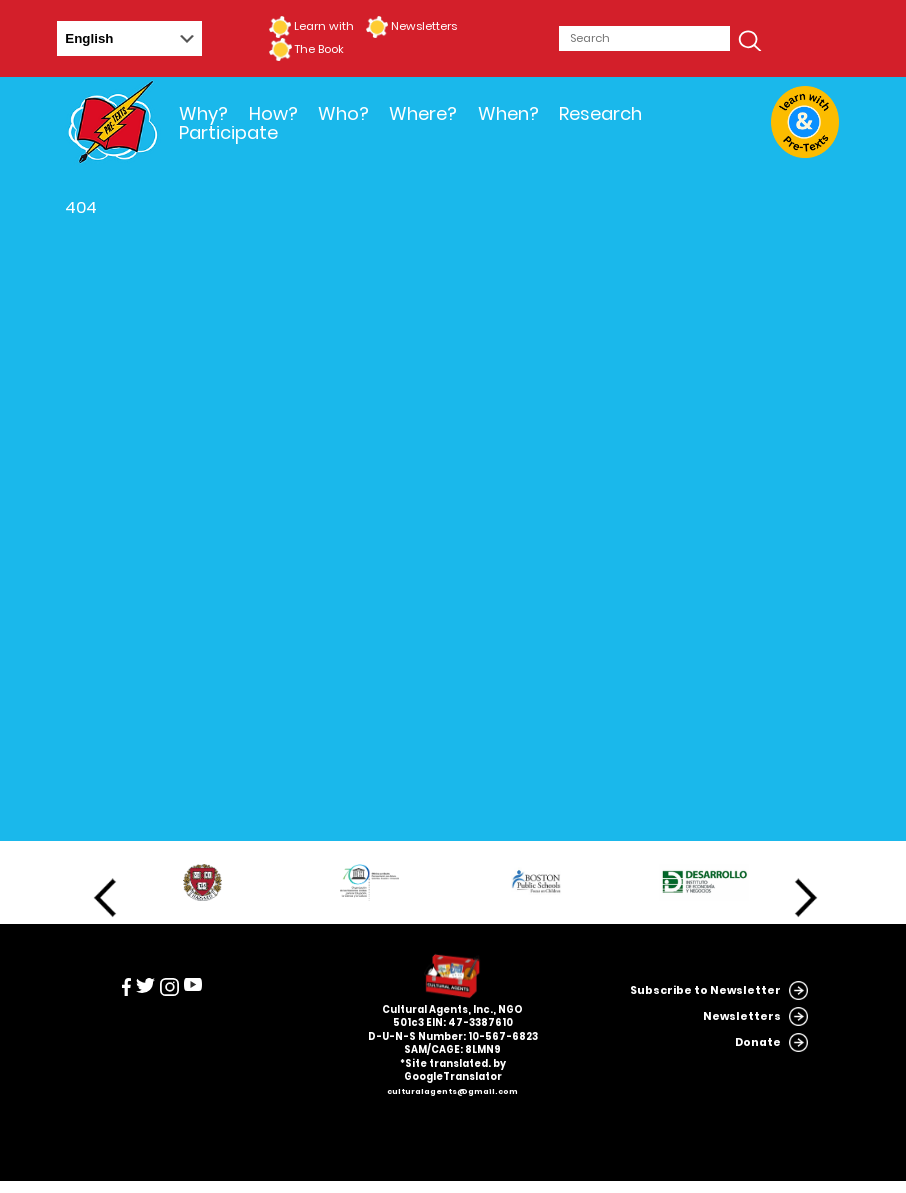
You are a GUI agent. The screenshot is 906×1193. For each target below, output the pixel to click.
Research (600, 113)
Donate (758, 1042)
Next (806, 898)
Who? (343, 113)
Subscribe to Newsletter (705, 990)
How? (273, 113)
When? (508, 113)
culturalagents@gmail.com (452, 1091)
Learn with (324, 26)
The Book (319, 49)
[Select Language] (129, 38)
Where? (423, 113)
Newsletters (424, 26)
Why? (203, 113)
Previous (105, 898)
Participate (228, 132)
